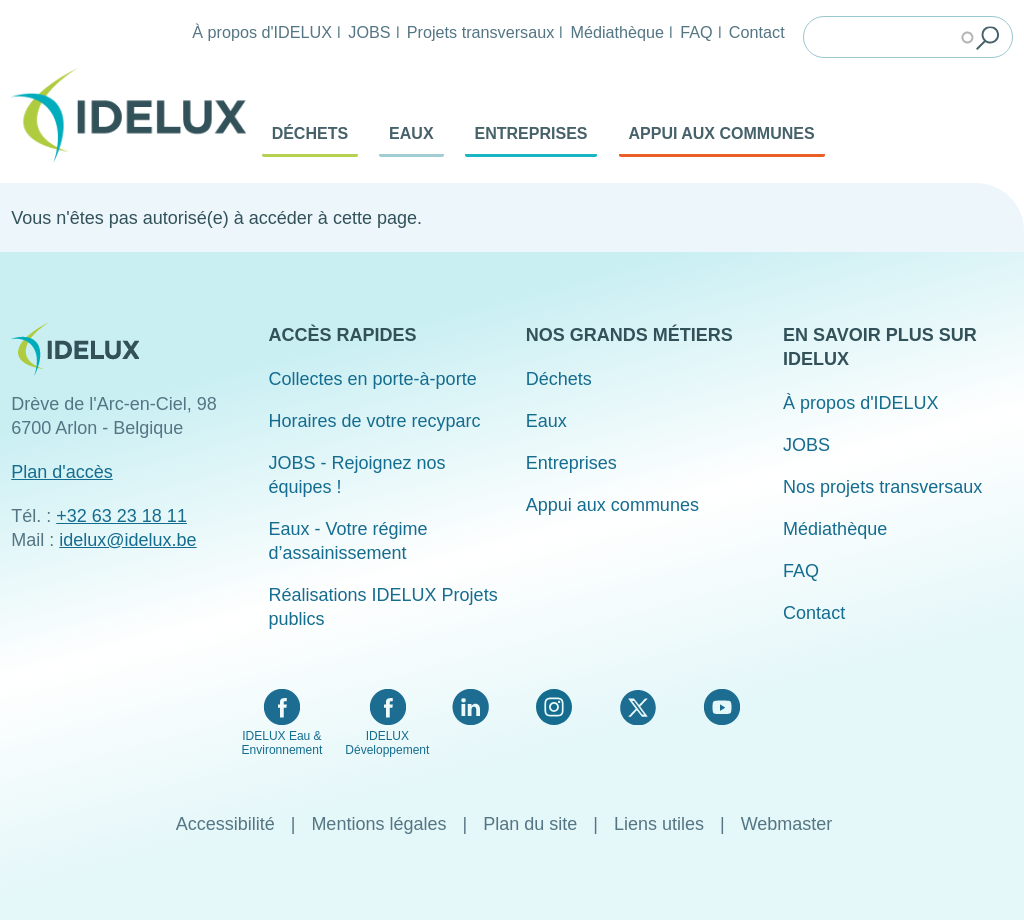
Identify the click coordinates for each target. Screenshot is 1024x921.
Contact (757, 32)
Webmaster (787, 824)
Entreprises (531, 133)
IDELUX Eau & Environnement (282, 743)
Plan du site (530, 824)
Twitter (637, 707)
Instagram (554, 707)
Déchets (310, 133)
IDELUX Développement (387, 743)
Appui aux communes (722, 133)
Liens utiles (659, 824)
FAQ (696, 32)
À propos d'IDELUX (262, 32)
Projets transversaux (481, 32)
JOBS (369, 32)
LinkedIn (470, 707)
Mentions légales (378, 824)
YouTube (721, 707)
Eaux (411, 133)
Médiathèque (617, 32)
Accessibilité (225, 824)
